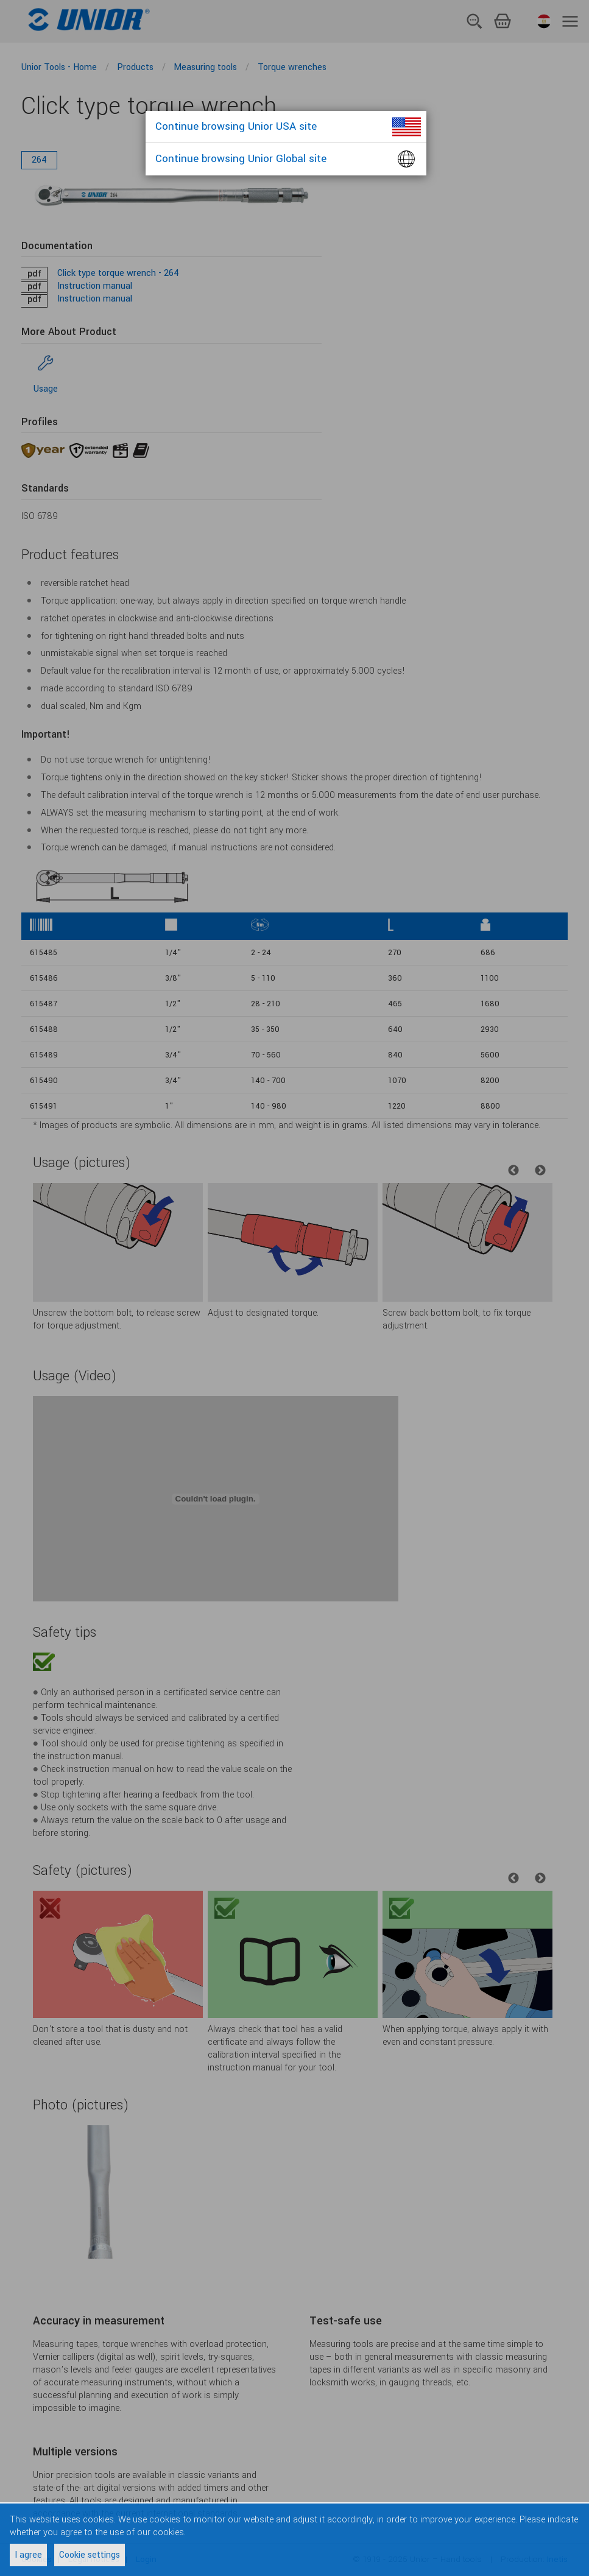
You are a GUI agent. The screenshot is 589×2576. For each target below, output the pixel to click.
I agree (28, 2555)
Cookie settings (89, 2555)
